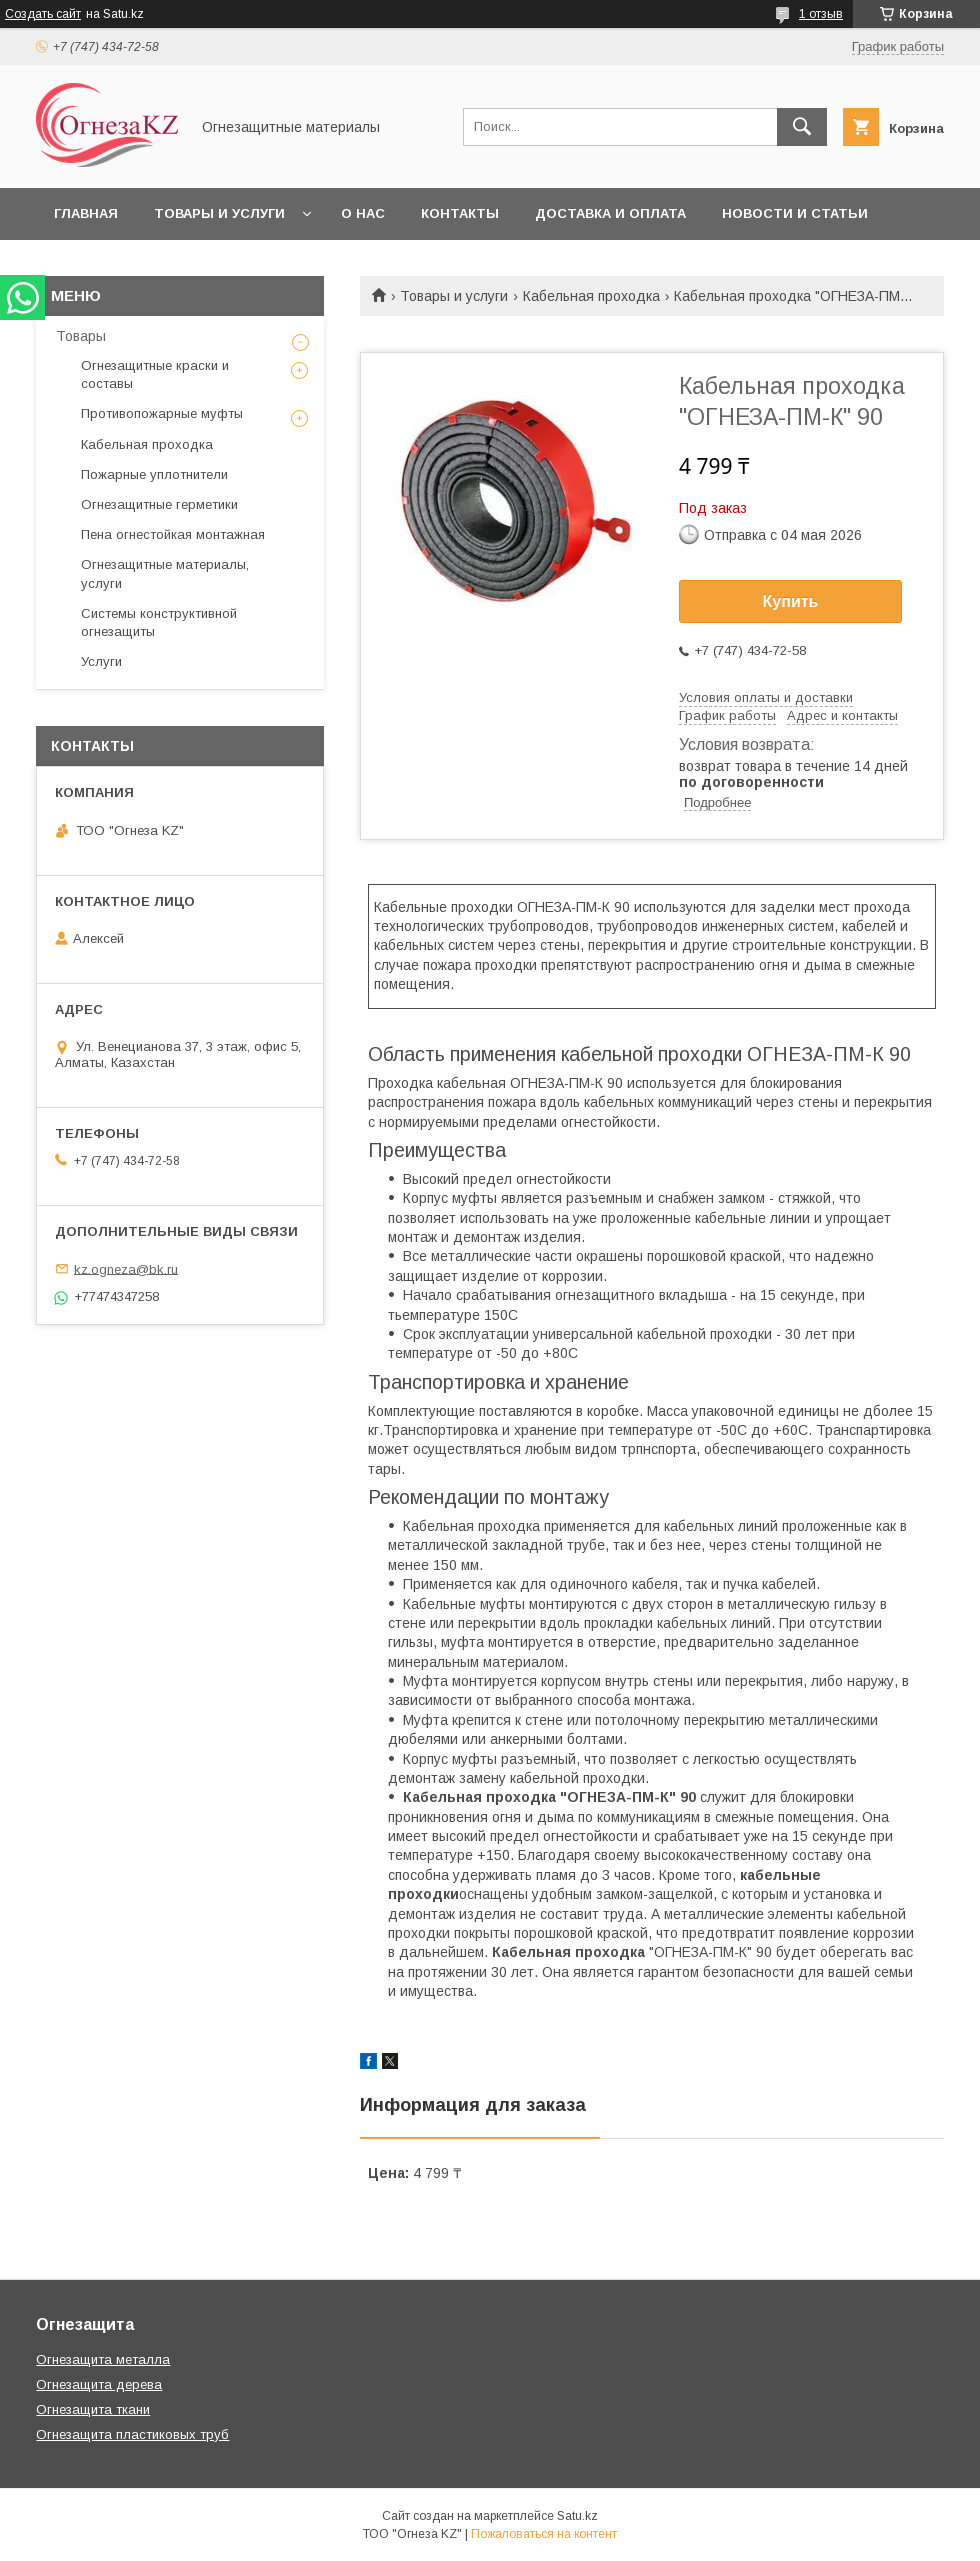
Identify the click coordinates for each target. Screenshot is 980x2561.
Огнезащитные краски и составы (155, 374)
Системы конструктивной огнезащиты (159, 622)
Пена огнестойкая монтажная (173, 534)
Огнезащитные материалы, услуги (165, 573)
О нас (363, 213)
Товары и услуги (219, 213)
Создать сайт (43, 14)
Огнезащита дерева (99, 2384)
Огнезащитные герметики (159, 504)
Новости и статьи (795, 213)
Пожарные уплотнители (154, 474)
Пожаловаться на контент (544, 2534)
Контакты (460, 213)
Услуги (101, 661)
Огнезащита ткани (93, 2409)
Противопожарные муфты (162, 413)
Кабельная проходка (591, 296)
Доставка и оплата (610, 213)
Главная (86, 213)
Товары (81, 336)
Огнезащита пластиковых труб (132, 2434)
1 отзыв (821, 14)
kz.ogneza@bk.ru (126, 1268)
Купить (791, 601)
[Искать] (802, 127)
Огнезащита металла (103, 2359)
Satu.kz (577, 2516)
